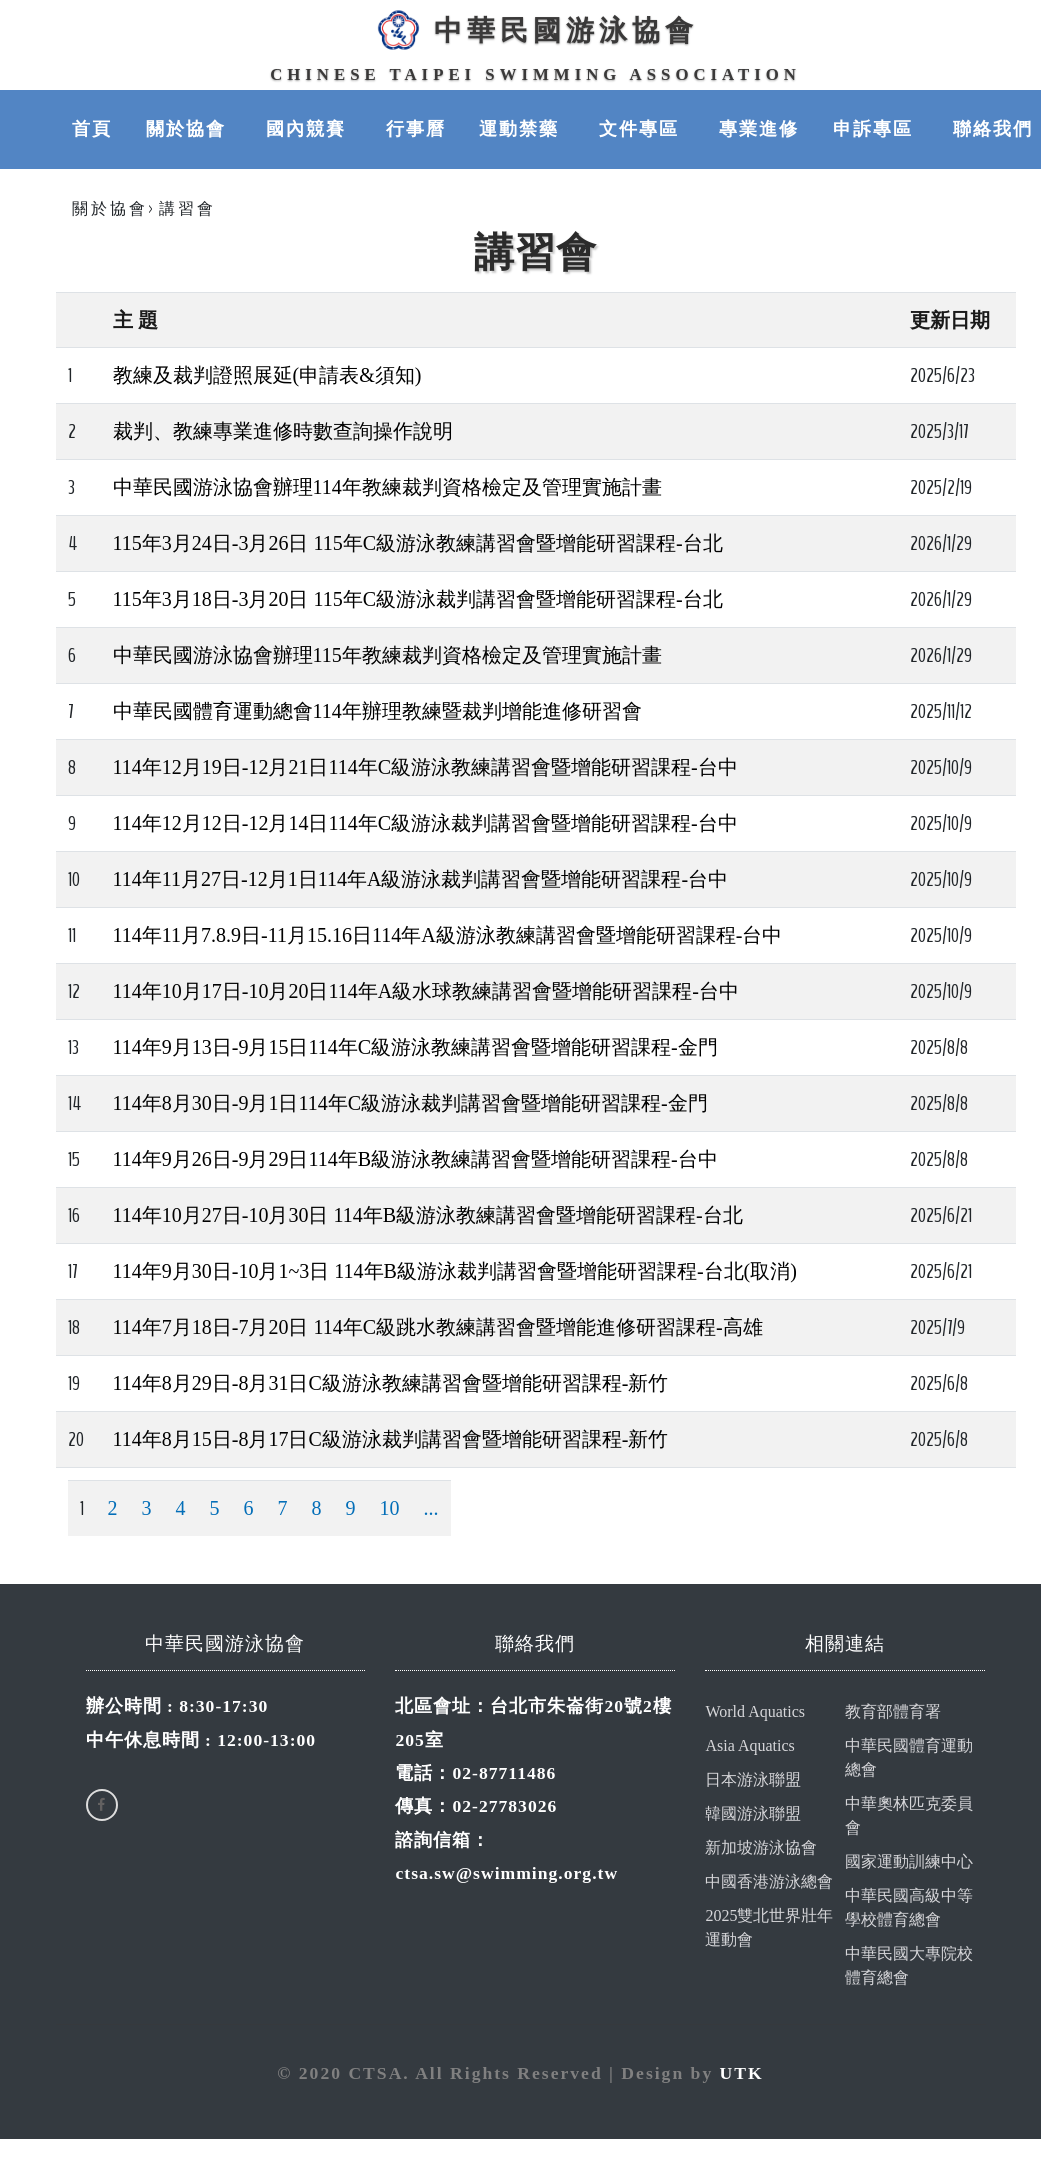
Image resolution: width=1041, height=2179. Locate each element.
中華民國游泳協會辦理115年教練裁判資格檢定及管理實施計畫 (387, 656)
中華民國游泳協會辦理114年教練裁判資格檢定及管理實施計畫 (387, 488)
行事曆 (416, 130)
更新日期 (950, 321)
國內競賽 (309, 130)
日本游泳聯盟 (753, 1780)
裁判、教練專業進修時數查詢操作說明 (283, 432)
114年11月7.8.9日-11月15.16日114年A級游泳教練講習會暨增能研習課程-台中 (448, 936)
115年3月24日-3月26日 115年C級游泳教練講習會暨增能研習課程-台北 (418, 544)
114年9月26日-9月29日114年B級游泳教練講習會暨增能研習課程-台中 (415, 1160)
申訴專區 (876, 130)
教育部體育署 (893, 1712)
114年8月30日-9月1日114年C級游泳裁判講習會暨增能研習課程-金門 (410, 1104)
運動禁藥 (522, 130)
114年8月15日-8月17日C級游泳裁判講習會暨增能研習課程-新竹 (391, 1440)
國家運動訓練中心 (909, 1862)
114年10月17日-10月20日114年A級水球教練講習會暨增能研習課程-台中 (426, 992)
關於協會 (189, 130)
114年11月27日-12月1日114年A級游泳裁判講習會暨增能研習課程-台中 (421, 880)
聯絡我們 (993, 130)
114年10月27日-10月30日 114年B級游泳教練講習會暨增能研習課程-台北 (428, 1216)
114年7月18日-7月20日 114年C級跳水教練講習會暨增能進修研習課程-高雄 (438, 1328)
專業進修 (759, 130)
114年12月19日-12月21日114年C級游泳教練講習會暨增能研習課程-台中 (425, 768)
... (431, 1509)
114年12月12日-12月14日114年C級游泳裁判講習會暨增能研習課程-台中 (425, 824)
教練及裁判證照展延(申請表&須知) (267, 376)
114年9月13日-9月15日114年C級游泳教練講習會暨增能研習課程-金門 (415, 1048)
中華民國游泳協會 (535, 31)
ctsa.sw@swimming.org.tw (506, 1874)
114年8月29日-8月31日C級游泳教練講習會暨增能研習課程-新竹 (391, 1384)
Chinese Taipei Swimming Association (536, 75)
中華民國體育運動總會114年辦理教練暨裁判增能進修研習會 (377, 712)
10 (390, 1509)
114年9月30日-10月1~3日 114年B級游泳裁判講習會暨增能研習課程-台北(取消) (455, 1272)
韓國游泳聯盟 (753, 1814)
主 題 (135, 321)
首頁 (92, 130)
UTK (742, 2074)
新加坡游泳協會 (761, 1848)
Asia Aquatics (749, 1746)
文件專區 (642, 130)
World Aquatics (755, 1712)
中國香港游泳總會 (769, 1882)
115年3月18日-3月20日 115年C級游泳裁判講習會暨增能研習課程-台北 (418, 600)
